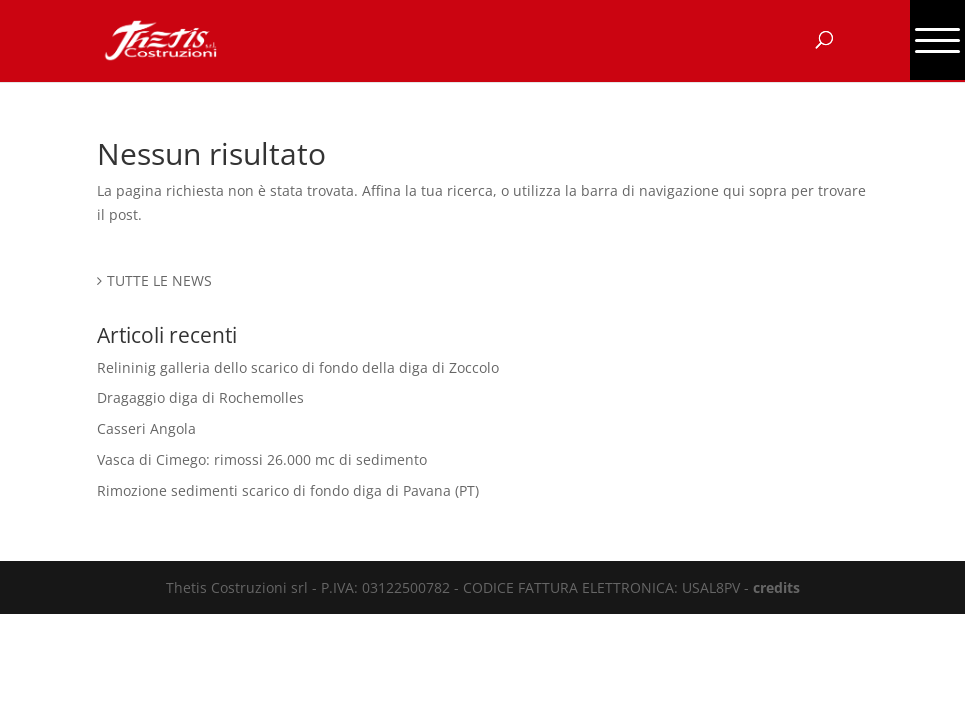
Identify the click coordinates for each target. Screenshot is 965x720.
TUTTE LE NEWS (159, 280)
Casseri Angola (146, 428)
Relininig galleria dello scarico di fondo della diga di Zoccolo (298, 367)
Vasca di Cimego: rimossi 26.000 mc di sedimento (262, 459)
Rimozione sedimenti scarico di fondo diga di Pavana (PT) (288, 490)
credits (776, 587)
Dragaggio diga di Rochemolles (200, 397)
